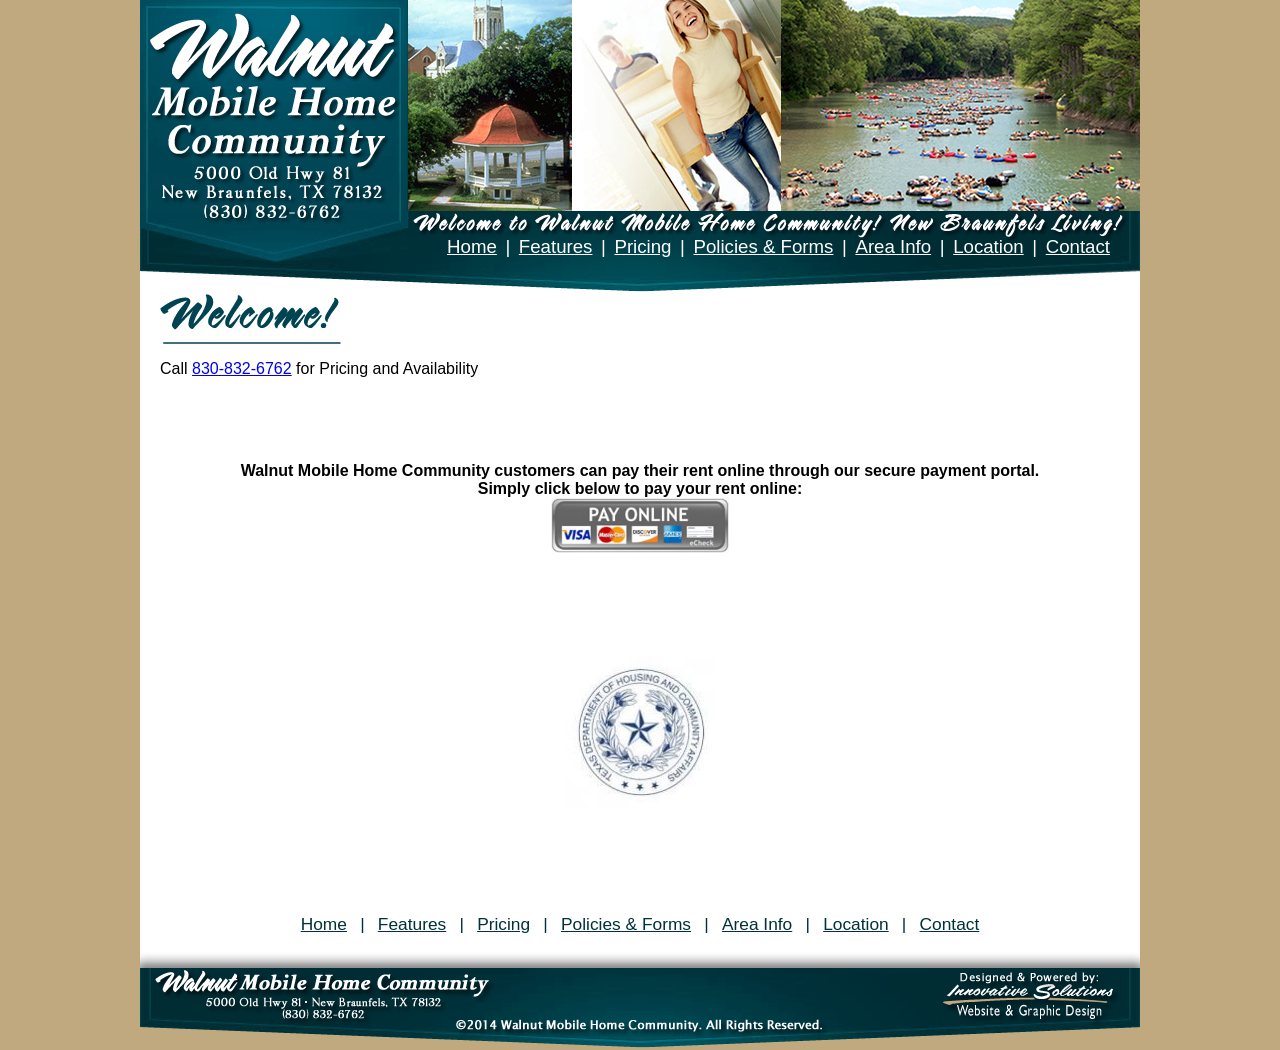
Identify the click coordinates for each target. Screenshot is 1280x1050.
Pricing (642, 246)
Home (472, 246)
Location (988, 246)
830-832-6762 (242, 368)
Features (556, 246)
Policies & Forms (763, 246)
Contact (1078, 246)
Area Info (893, 246)
